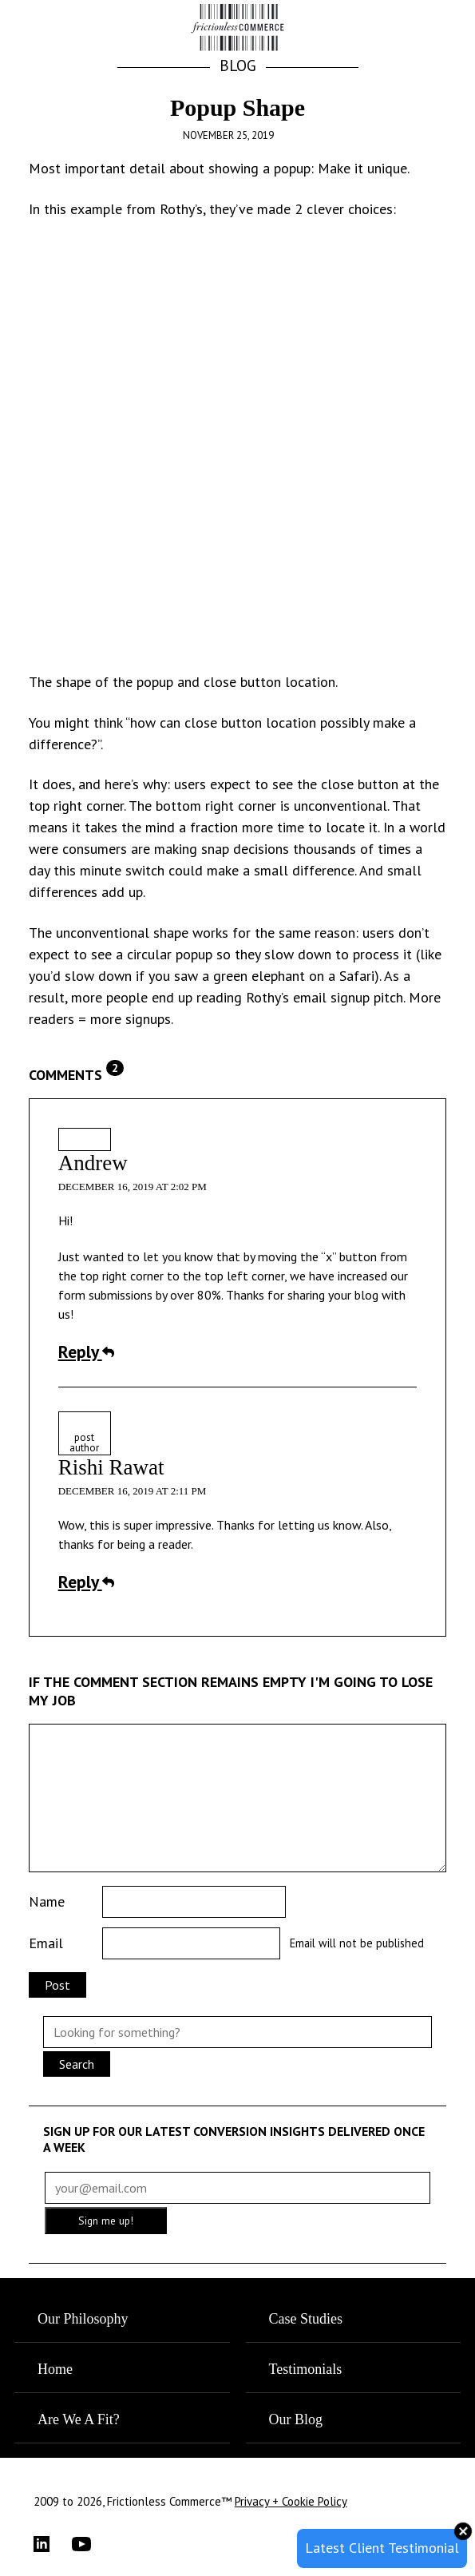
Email (46, 1943)
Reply (86, 1351)
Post (57, 1985)
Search (76, 2064)
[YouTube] (91, 2544)
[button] (427, 29)
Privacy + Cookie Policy (291, 2501)
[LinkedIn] (53, 2544)
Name (47, 1901)
